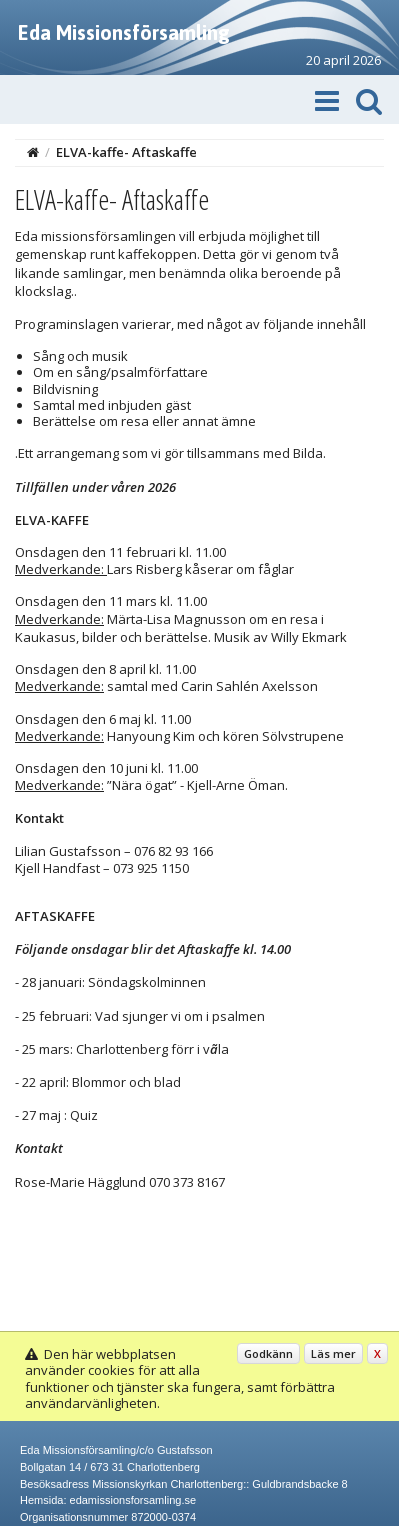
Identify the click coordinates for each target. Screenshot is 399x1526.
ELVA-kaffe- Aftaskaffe (126, 152)
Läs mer (333, 1353)
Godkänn (268, 1353)
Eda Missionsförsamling (124, 32)
